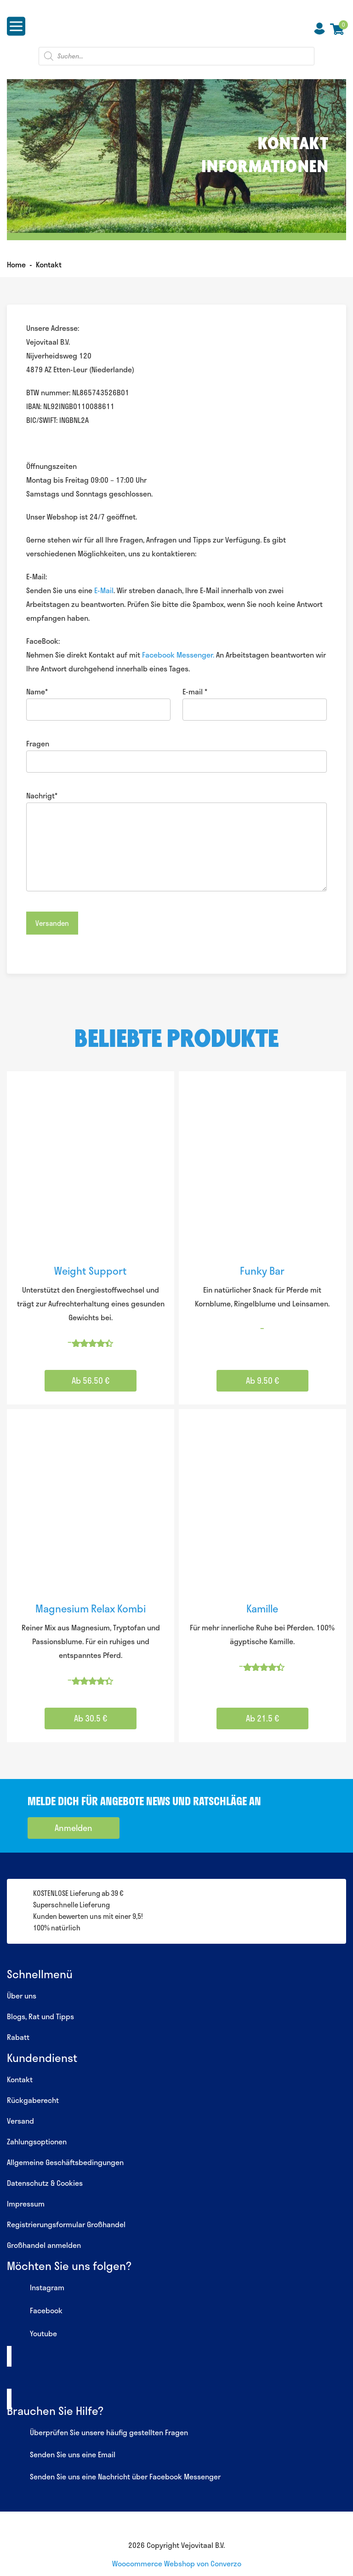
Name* (37, 691)
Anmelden (73, 1827)
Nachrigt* (41, 795)
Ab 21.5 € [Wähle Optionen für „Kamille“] (262, 1718)
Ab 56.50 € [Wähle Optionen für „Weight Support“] (90, 1380)
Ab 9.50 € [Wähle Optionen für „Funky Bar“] (262, 1380)
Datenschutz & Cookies (45, 2183)
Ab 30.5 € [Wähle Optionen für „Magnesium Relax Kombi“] (90, 1718)
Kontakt (20, 2079)
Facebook (35, 2311)
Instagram (35, 2288)
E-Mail (104, 590)
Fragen (37, 743)
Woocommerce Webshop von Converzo (176, 2563)
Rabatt (18, 2037)
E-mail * (194, 691)
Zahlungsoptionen (37, 2141)
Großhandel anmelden (44, 2245)
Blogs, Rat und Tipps (40, 2016)
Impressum (26, 2203)
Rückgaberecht (33, 2100)
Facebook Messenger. (178, 654)
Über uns (21, 1995)
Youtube (32, 2334)
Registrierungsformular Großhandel (66, 2224)
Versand (20, 2120)
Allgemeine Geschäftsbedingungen (65, 2162)
